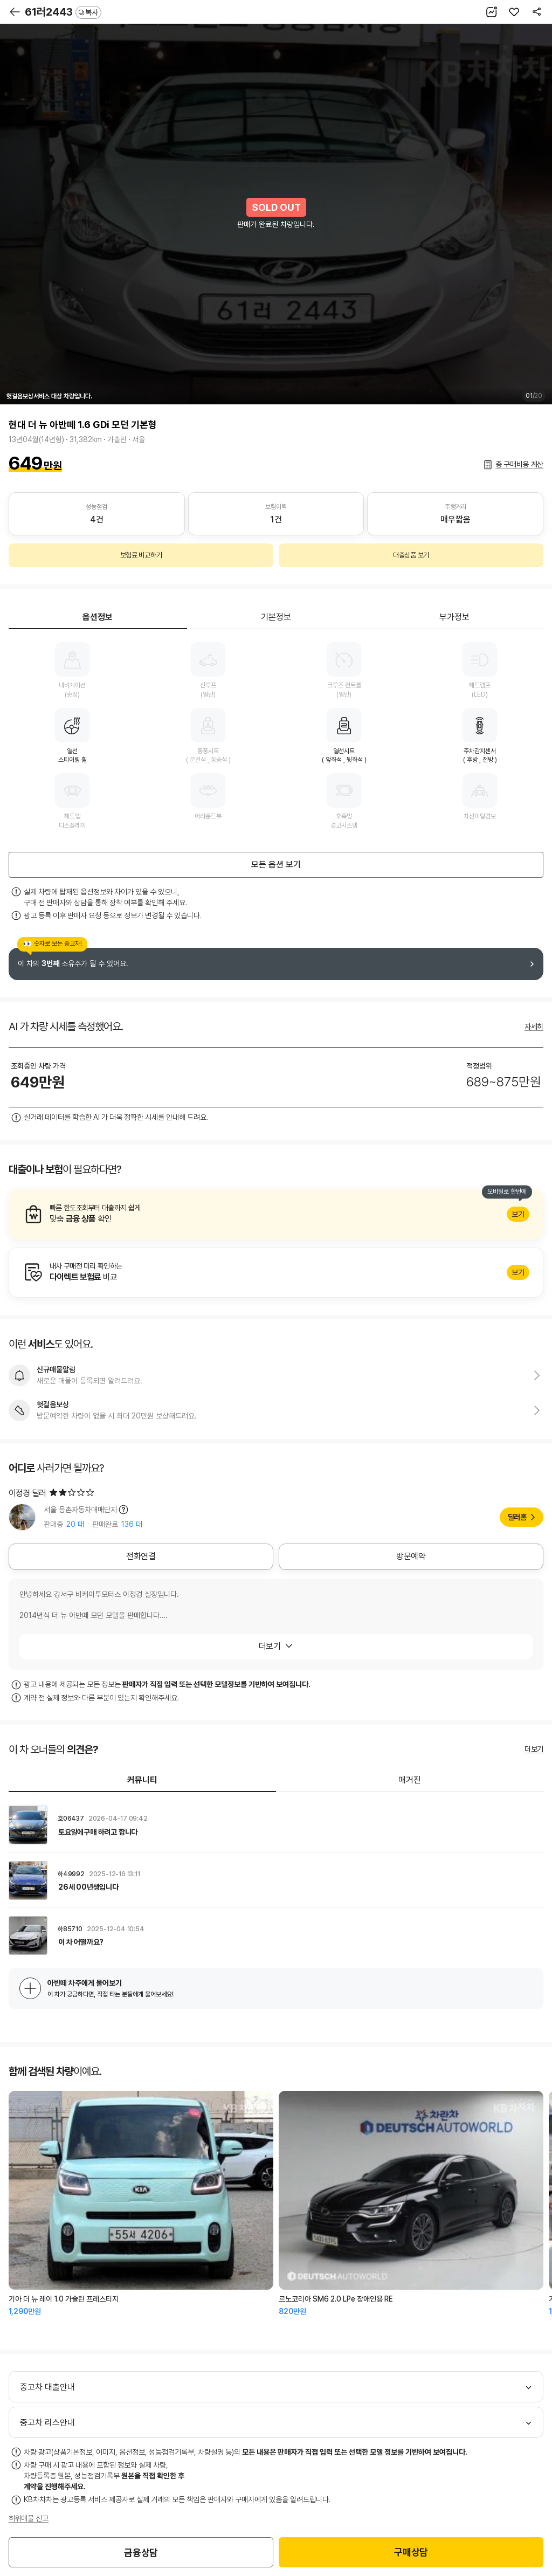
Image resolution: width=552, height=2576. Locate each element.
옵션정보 (97, 617)
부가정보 (454, 617)
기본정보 (276, 617)
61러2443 (63, 11)
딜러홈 (517, 1517)
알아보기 (276, 1214)
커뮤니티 (142, 1780)
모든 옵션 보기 (276, 864)
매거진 (409, 1780)
